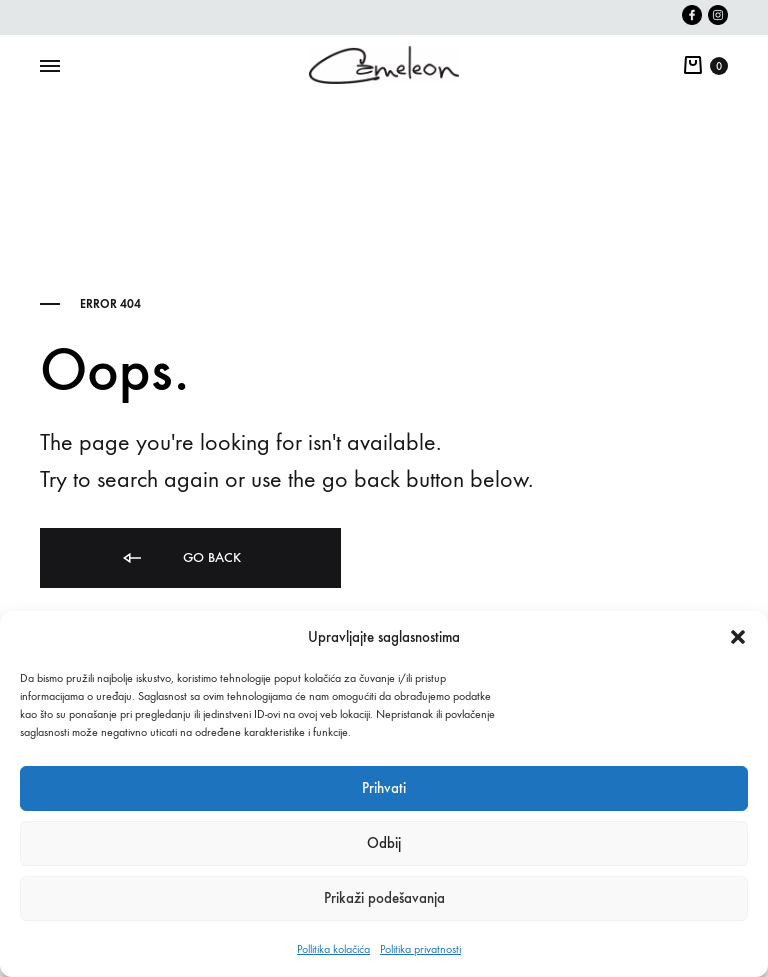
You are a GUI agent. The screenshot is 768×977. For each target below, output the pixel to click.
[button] (738, 637)
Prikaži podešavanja (384, 898)
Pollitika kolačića (333, 949)
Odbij (384, 843)
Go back (180, 558)
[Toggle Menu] (50, 67)
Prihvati (384, 788)
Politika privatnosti (420, 949)
